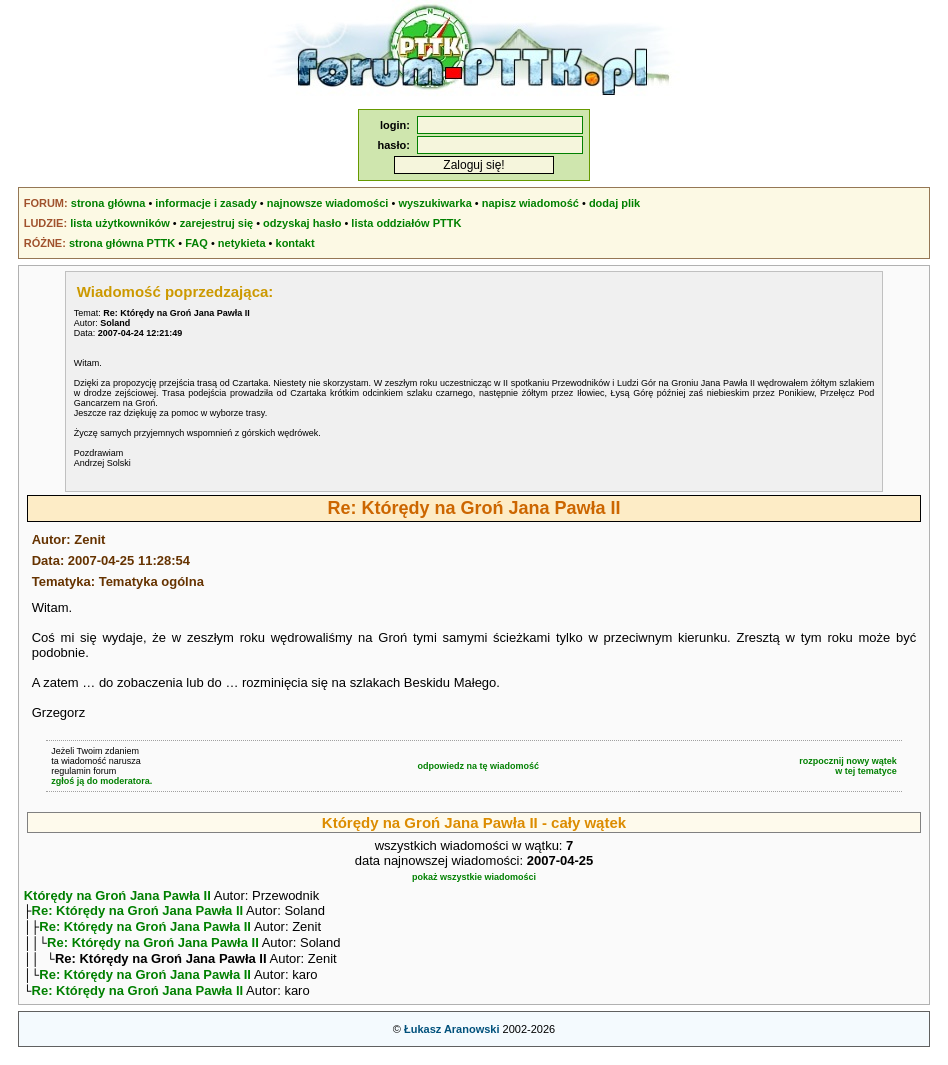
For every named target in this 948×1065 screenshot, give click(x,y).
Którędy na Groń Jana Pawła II (117, 895)
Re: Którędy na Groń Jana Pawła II (138, 912)
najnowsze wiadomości (328, 203)
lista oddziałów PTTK (406, 223)
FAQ (196, 243)
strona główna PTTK (122, 243)
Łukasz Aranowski (452, 1041)
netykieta (242, 243)
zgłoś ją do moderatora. (101, 781)
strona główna (108, 203)
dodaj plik (614, 203)
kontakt (295, 243)
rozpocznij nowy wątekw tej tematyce (848, 766)
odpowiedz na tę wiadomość (479, 766)
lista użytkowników (120, 223)
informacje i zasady (206, 203)
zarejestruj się (216, 223)
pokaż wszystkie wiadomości (474, 877)
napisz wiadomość (530, 203)
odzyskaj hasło (302, 223)
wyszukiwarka (434, 203)
